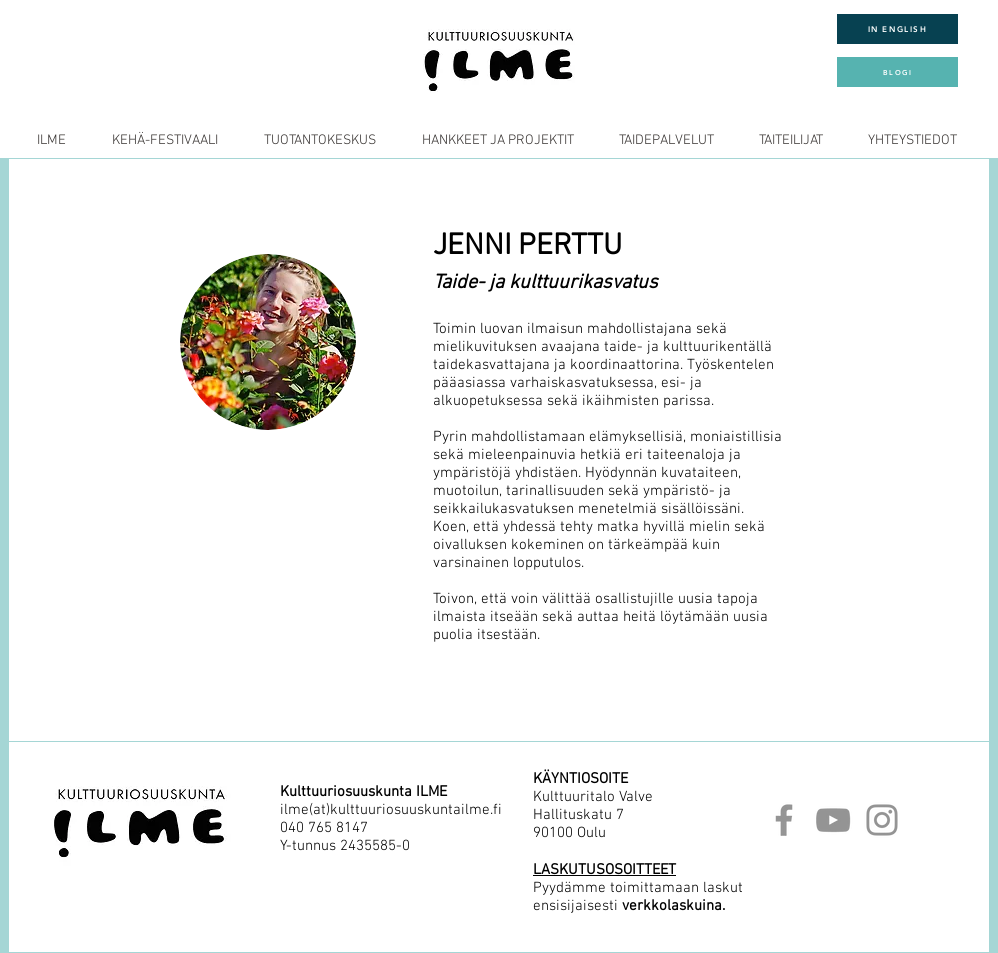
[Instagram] (882, 820)
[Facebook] (784, 820)
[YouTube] (833, 820)
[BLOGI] (897, 72)
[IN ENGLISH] (897, 29)
